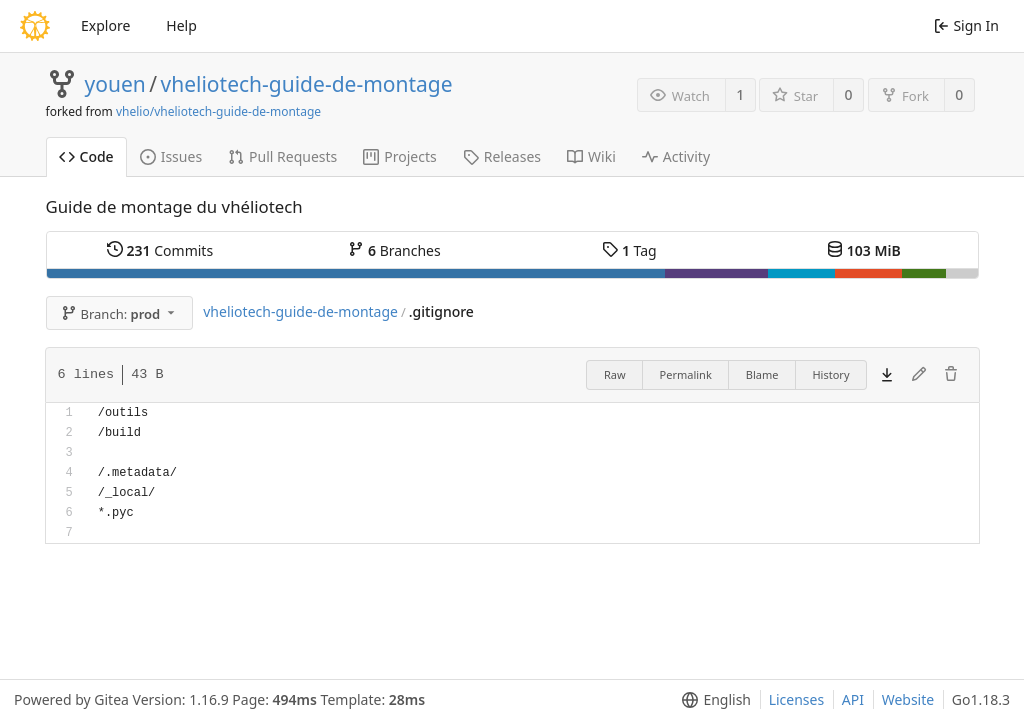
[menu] (712, 700)
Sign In (966, 25)
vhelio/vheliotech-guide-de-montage (218, 111)
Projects (399, 156)
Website (908, 699)
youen (115, 84)
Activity (676, 156)
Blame (762, 374)
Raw (615, 374)
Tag (629, 250)
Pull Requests (282, 156)
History (830, 374)
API (853, 699)
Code (86, 156)
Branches (394, 250)
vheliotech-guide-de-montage (307, 84)
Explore (105, 25)
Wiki (591, 156)
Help (181, 25)
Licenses (797, 699)
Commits (160, 250)
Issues (171, 156)
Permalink (686, 374)
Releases (502, 156)
